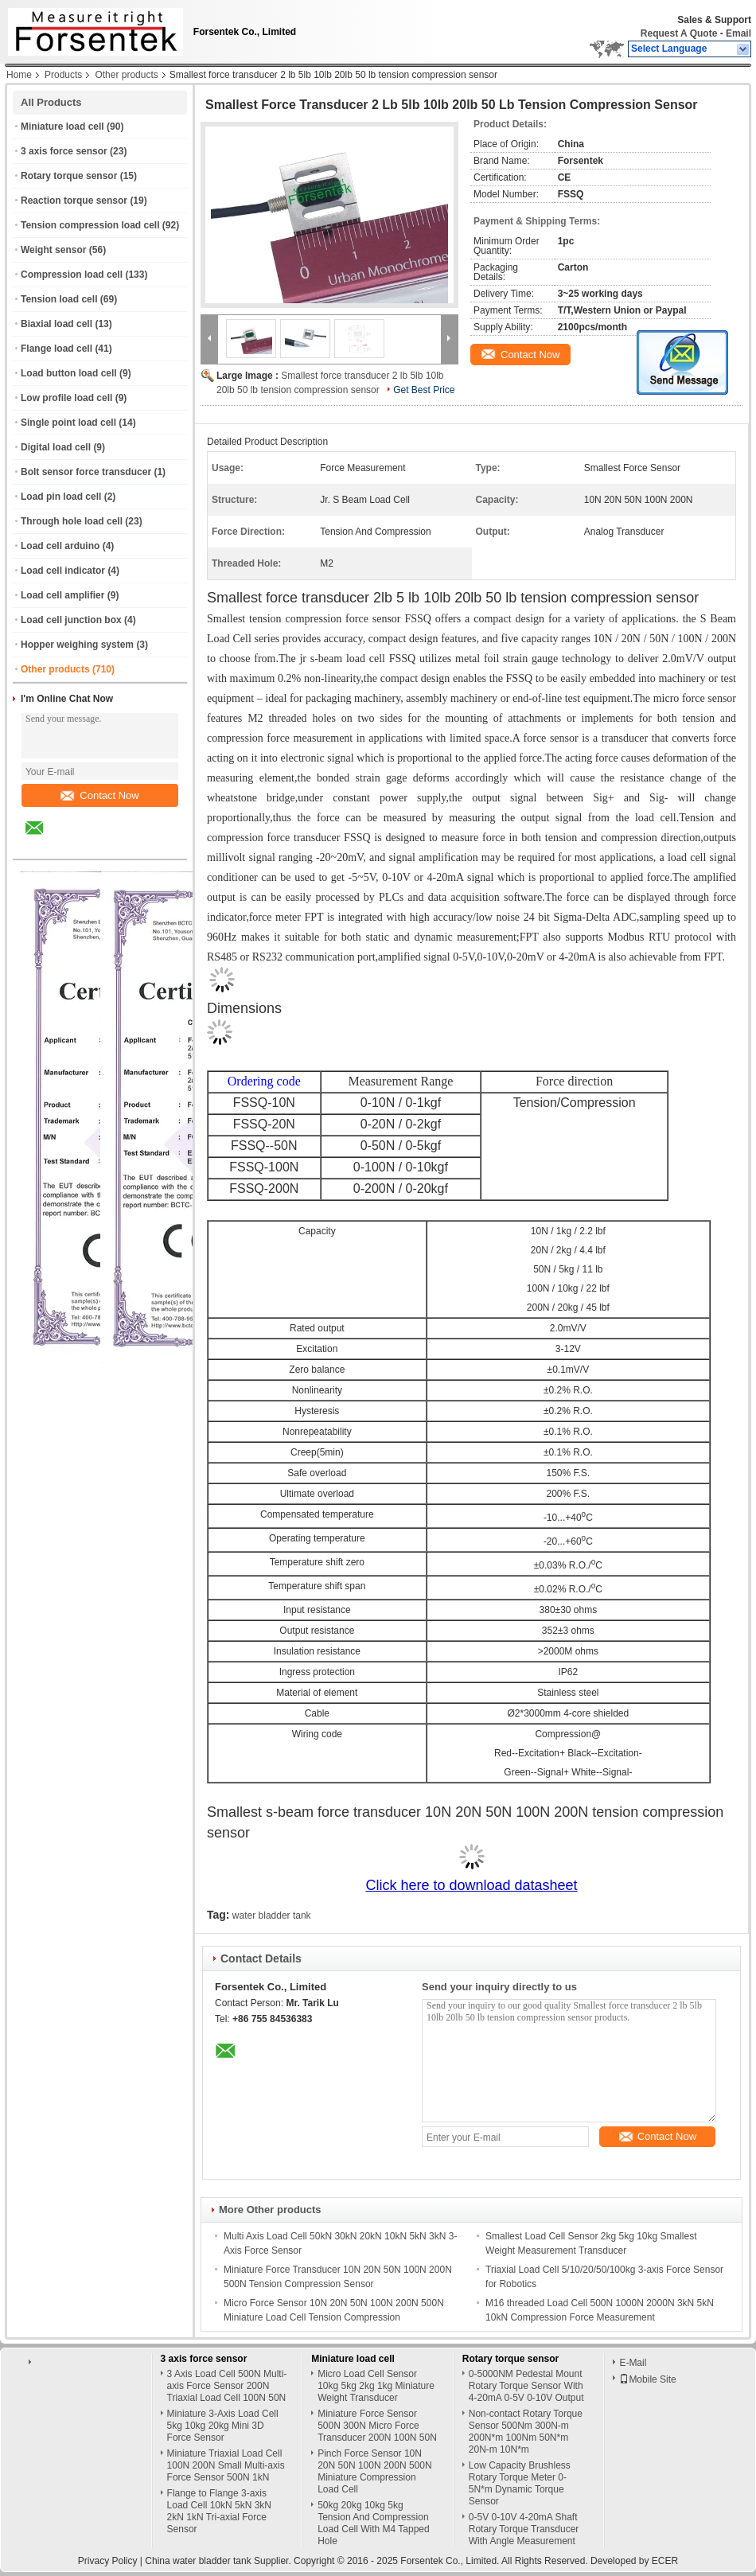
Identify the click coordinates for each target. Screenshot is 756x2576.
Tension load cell (59, 299)
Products (63, 74)
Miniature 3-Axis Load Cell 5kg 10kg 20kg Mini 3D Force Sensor (223, 2425)
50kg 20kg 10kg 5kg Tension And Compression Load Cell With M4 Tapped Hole (374, 2523)
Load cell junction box (71, 619)
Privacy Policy (108, 2560)
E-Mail (632, 2362)
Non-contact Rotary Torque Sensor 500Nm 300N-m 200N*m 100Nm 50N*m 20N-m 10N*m (526, 2431)
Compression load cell (72, 274)
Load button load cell (69, 373)
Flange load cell (56, 348)
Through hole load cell (72, 521)
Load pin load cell (61, 496)
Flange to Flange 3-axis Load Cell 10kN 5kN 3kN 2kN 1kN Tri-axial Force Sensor (219, 2511)
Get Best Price (423, 390)
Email (738, 33)
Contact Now (99, 795)
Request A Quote (679, 33)
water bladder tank (271, 1915)
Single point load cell (68, 422)
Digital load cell (56, 447)
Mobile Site (647, 2379)
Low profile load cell (66, 397)
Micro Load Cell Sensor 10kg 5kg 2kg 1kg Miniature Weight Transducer (376, 2385)
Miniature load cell (62, 126)
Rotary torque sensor (69, 175)
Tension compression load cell (90, 225)
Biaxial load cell (56, 323)
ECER (665, 2560)
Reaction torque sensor (74, 200)
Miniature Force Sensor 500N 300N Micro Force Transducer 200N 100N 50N (377, 2425)
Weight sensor (53, 249)
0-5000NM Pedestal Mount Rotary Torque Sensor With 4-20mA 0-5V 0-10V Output (526, 2385)
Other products (126, 74)
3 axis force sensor (64, 151)
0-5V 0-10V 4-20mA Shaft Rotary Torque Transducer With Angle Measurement (524, 2529)
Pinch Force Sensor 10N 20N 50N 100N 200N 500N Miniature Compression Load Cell (374, 2471)
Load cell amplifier (62, 595)
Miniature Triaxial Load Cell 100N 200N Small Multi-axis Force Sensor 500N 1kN (226, 2465)
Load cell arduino (60, 545)
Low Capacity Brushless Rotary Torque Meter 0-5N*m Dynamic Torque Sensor (520, 2483)
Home (19, 74)
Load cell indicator (63, 570)
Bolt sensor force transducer (86, 471)
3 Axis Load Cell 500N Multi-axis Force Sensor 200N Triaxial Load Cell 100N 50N (227, 2385)
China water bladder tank (198, 2560)
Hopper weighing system (77, 644)
